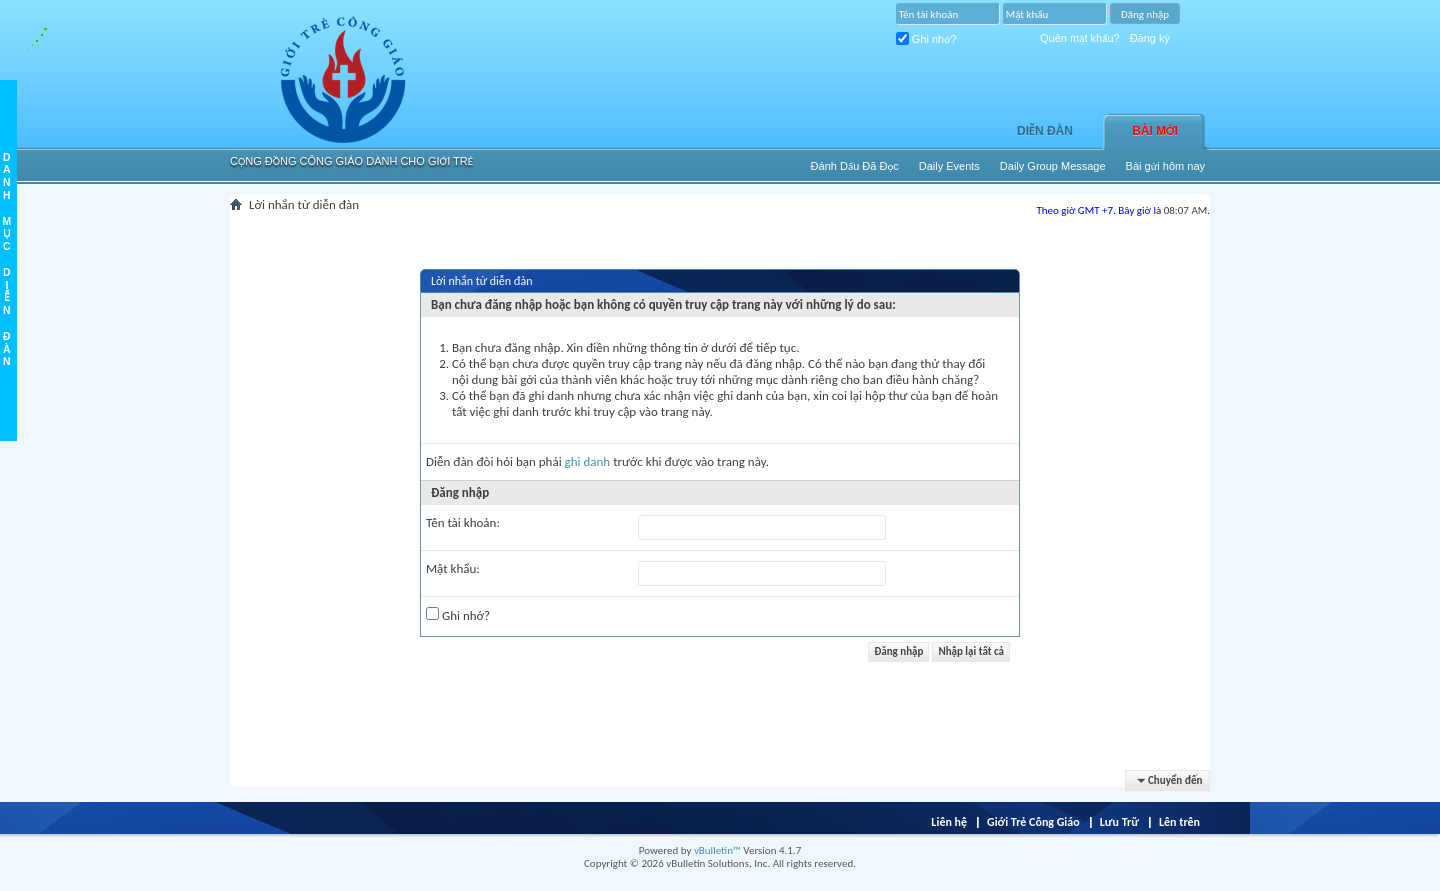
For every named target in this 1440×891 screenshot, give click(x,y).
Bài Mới (1155, 131)
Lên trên (1179, 822)
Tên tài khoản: (463, 522)
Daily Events (949, 166)
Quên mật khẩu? (1080, 38)
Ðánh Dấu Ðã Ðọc (855, 166)
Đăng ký (1150, 38)
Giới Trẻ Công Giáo (1033, 822)
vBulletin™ (717, 850)
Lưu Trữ (1119, 822)
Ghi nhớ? (926, 39)
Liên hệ (949, 822)
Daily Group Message (1053, 166)
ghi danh (588, 461)
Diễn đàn (1045, 131)
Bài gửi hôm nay (1165, 166)
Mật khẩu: (453, 568)
